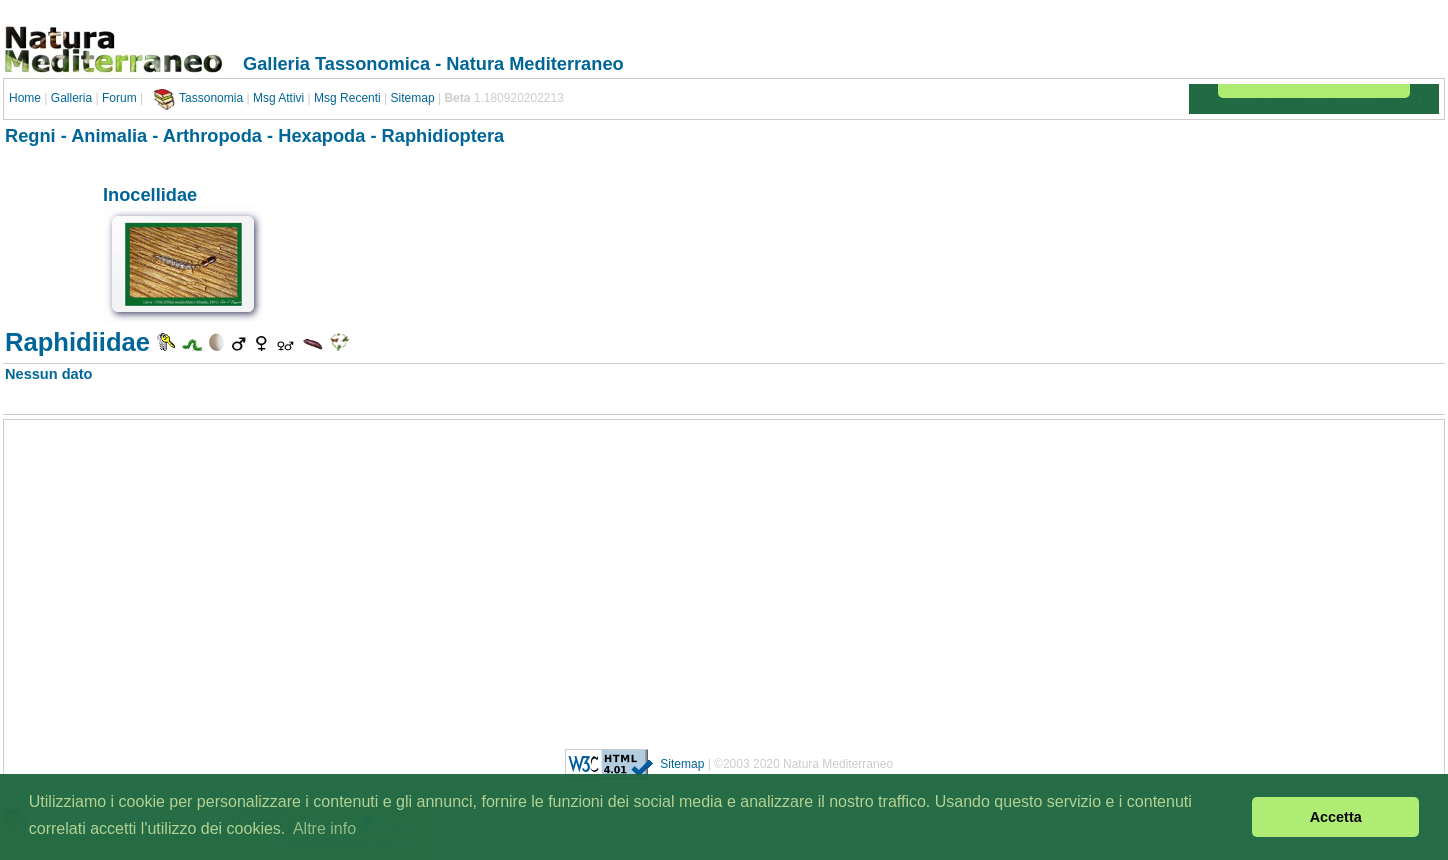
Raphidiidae (77, 342)
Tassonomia (211, 98)
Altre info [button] (324, 828)
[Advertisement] (724, 577)
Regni (30, 135)
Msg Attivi (278, 98)
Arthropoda (212, 135)
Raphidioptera (443, 135)
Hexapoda (321, 135)
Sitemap (413, 98)
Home (25, 98)
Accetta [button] (1336, 817)
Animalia (109, 135)
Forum (119, 98)
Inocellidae (150, 194)
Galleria (71, 98)
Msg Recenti (347, 98)
